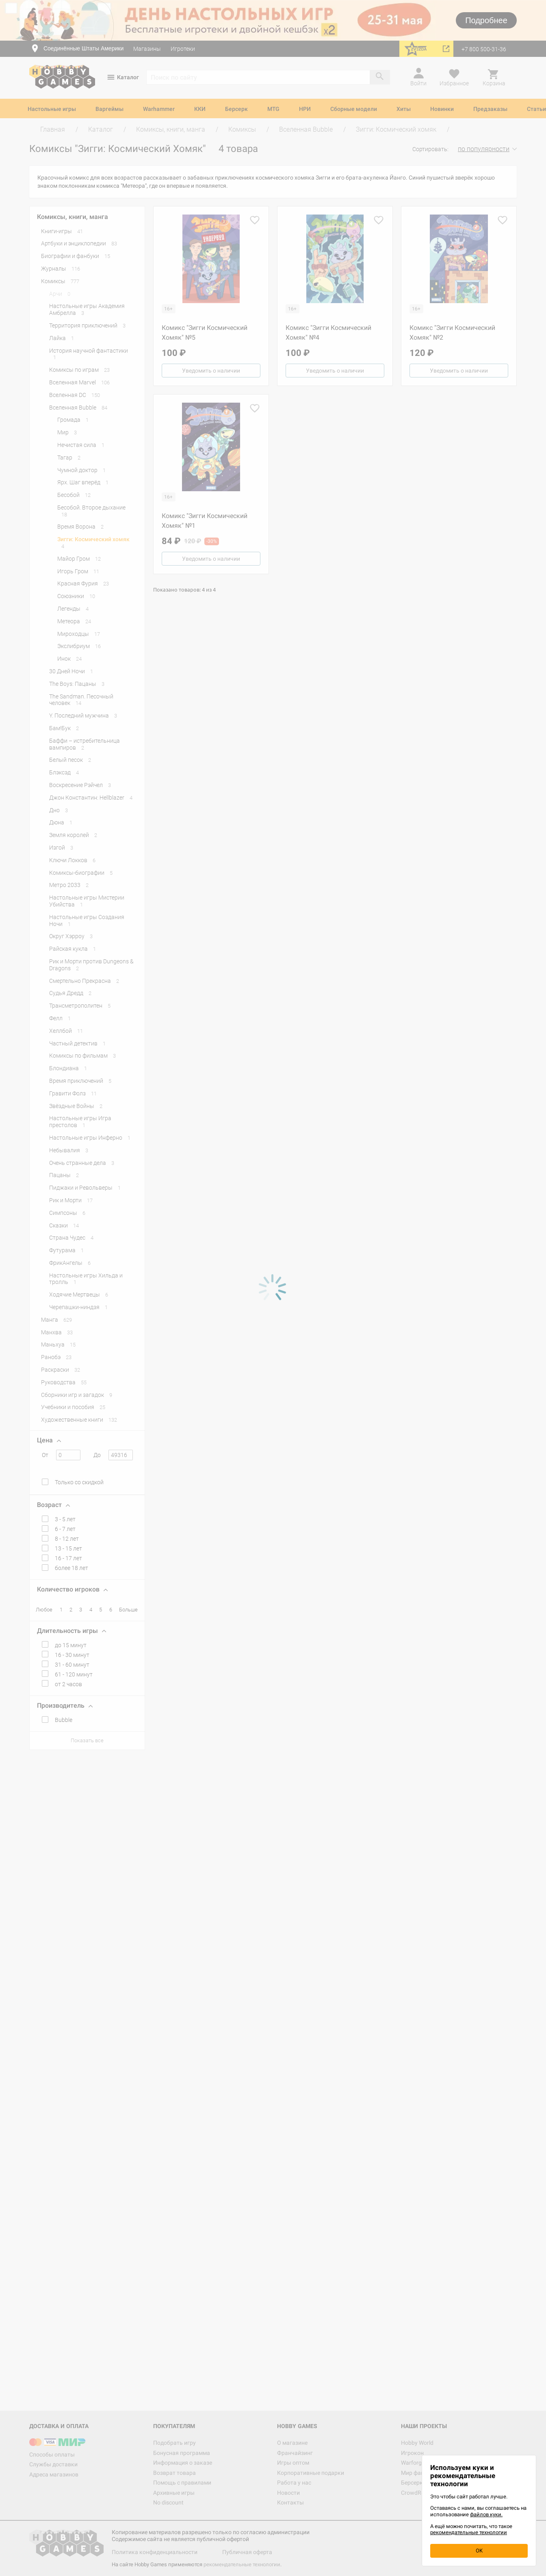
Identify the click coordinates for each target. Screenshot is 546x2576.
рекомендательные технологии (468, 2532)
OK (479, 2551)
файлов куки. (486, 2514)
